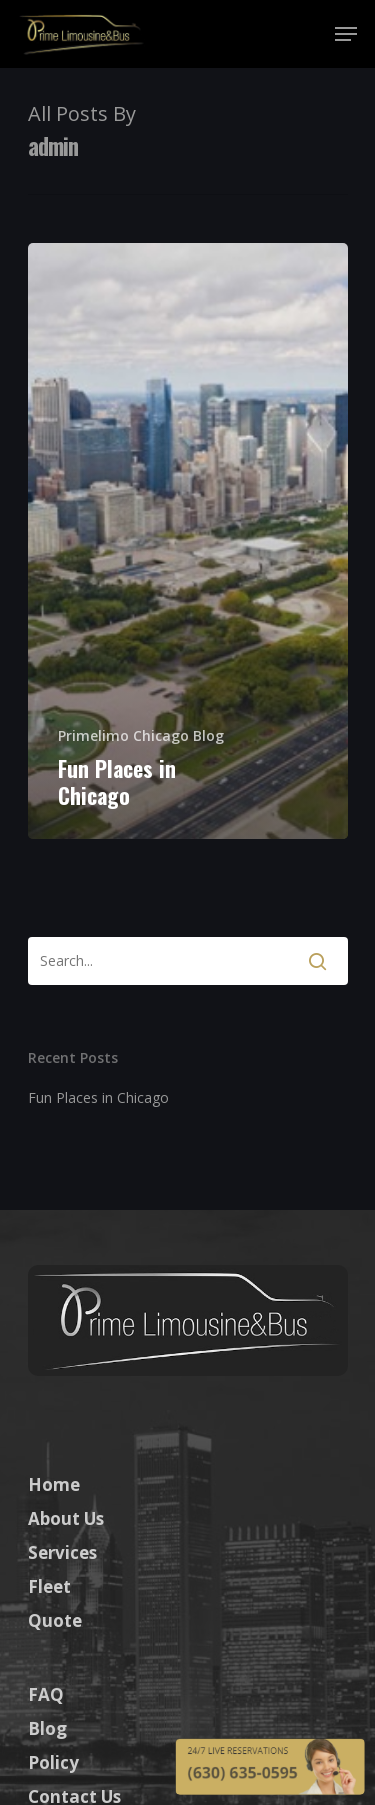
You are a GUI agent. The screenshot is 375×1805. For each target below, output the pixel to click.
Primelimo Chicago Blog (141, 735)
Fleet (49, 1586)
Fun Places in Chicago (98, 1097)
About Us (66, 1518)
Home (54, 1484)
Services (62, 1552)
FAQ (46, 1694)
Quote (55, 1620)
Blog (47, 1728)
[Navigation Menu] (346, 34)
